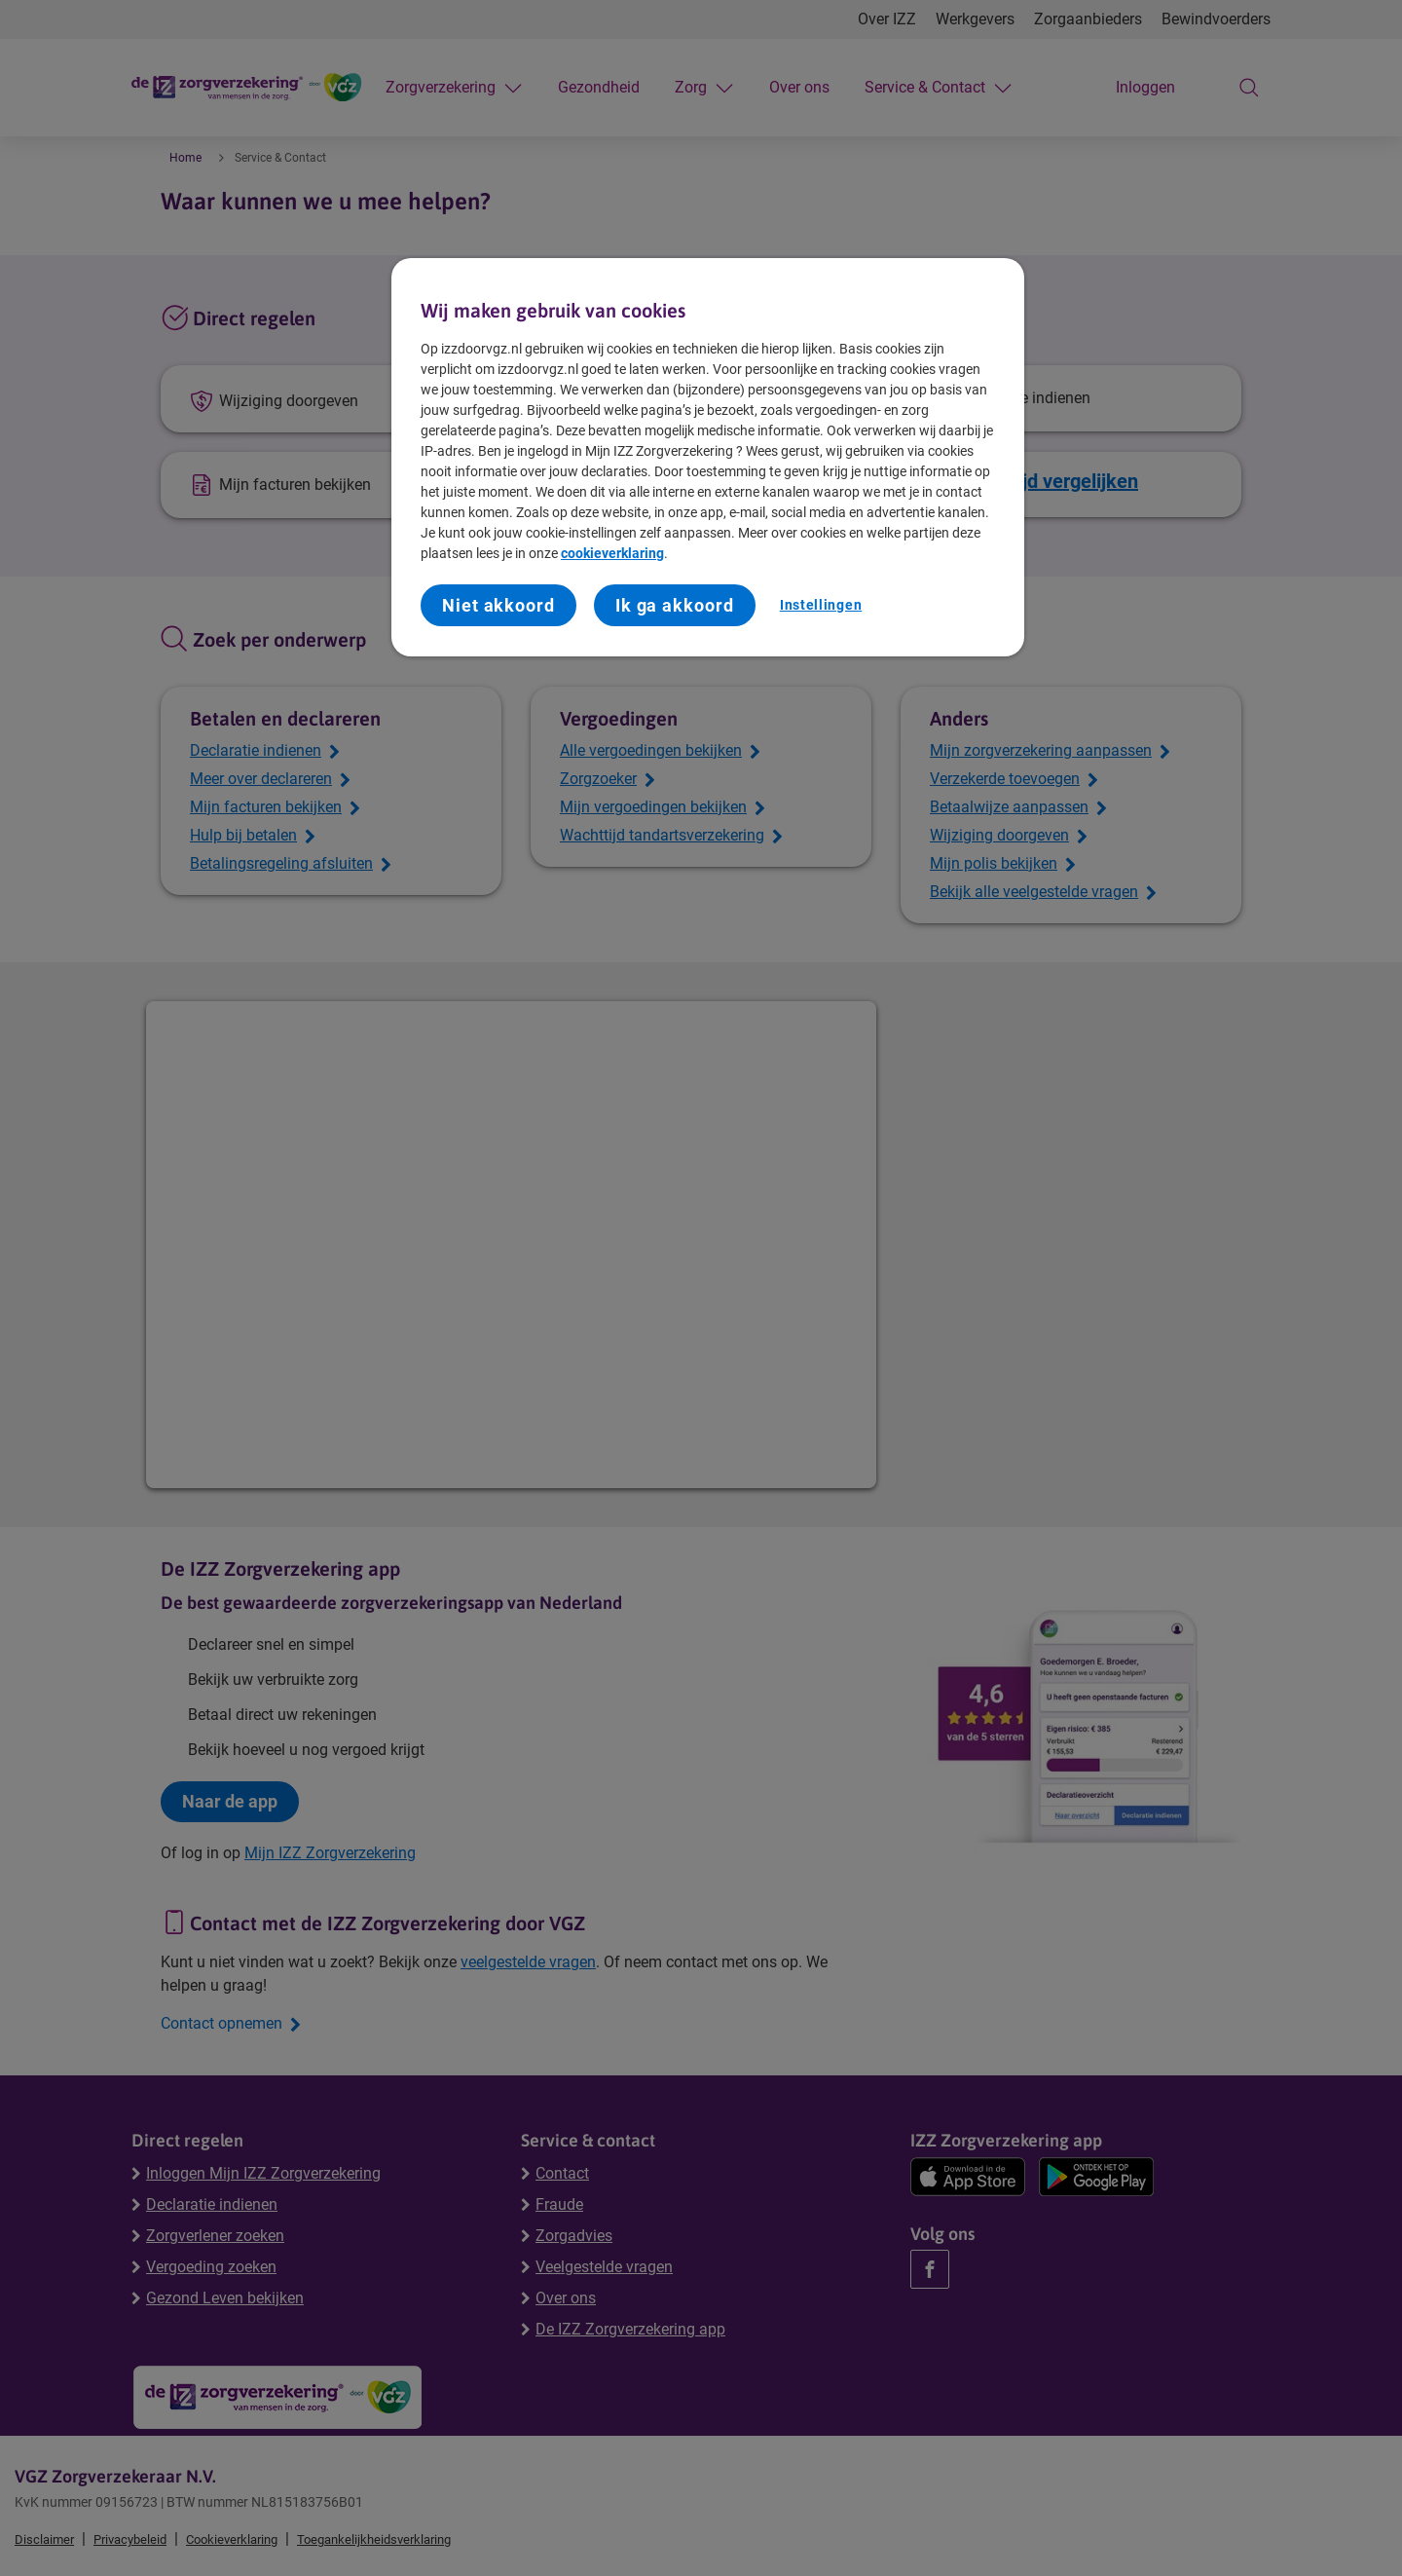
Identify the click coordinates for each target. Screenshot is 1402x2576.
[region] (707, 457)
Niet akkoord (498, 605)
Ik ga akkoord (674, 605)
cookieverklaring (612, 553)
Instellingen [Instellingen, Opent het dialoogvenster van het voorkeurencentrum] (821, 605)
